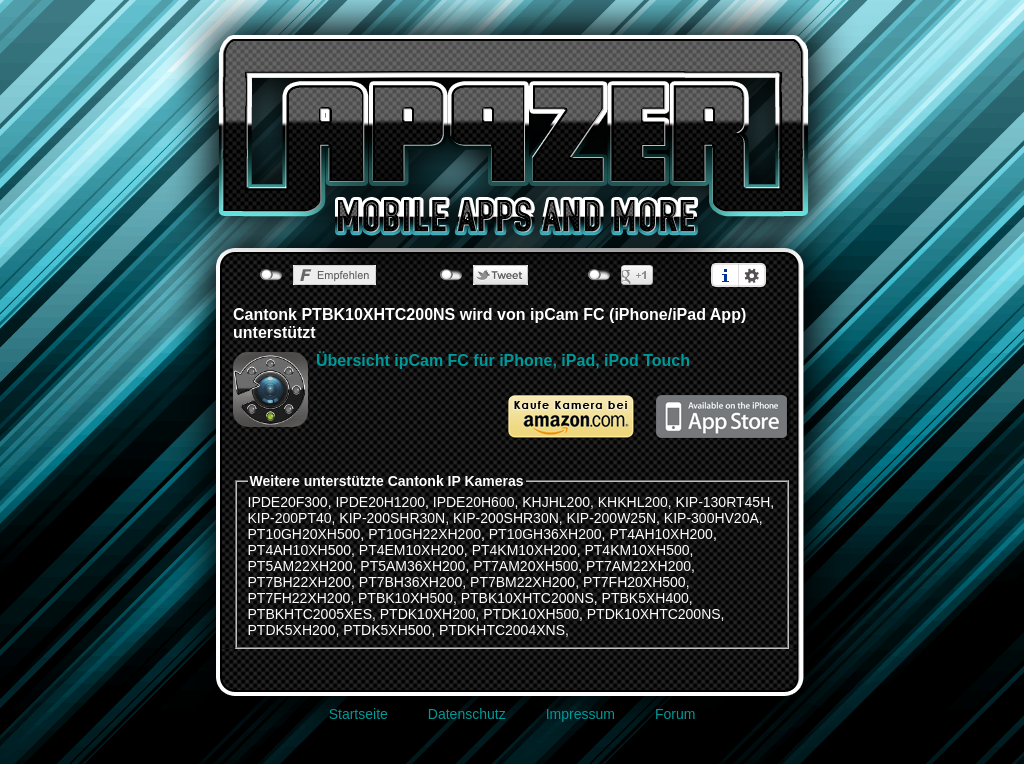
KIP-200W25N (611, 518)
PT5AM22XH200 (300, 566)
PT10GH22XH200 (424, 534)
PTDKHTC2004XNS (502, 630)
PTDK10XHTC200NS (654, 614)
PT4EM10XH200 (411, 550)
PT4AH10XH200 (661, 534)
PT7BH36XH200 (411, 582)
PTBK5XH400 (645, 598)
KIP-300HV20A (711, 518)
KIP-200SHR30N (392, 518)
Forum (675, 714)
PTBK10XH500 (405, 598)
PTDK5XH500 (387, 630)
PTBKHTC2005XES (310, 614)
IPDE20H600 (474, 502)
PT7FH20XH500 (634, 582)
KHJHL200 (556, 502)
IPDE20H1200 (380, 502)
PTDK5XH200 (292, 630)
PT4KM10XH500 (636, 550)
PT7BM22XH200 (522, 582)
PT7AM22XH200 (638, 566)
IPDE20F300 (288, 502)
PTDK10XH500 (531, 614)
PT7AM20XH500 (525, 566)
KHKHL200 (633, 502)
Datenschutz (467, 714)
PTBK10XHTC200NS (527, 598)
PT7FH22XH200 (299, 598)
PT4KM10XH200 (524, 550)
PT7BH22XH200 (300, 582)
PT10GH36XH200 (545, 534)
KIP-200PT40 (290, 518)
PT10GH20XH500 (304, 534)
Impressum (580, 714)
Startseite (358, 714)
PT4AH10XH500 (300, 550)
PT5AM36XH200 (412, 566)
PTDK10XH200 (428, 614)
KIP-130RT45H (723, 502)
